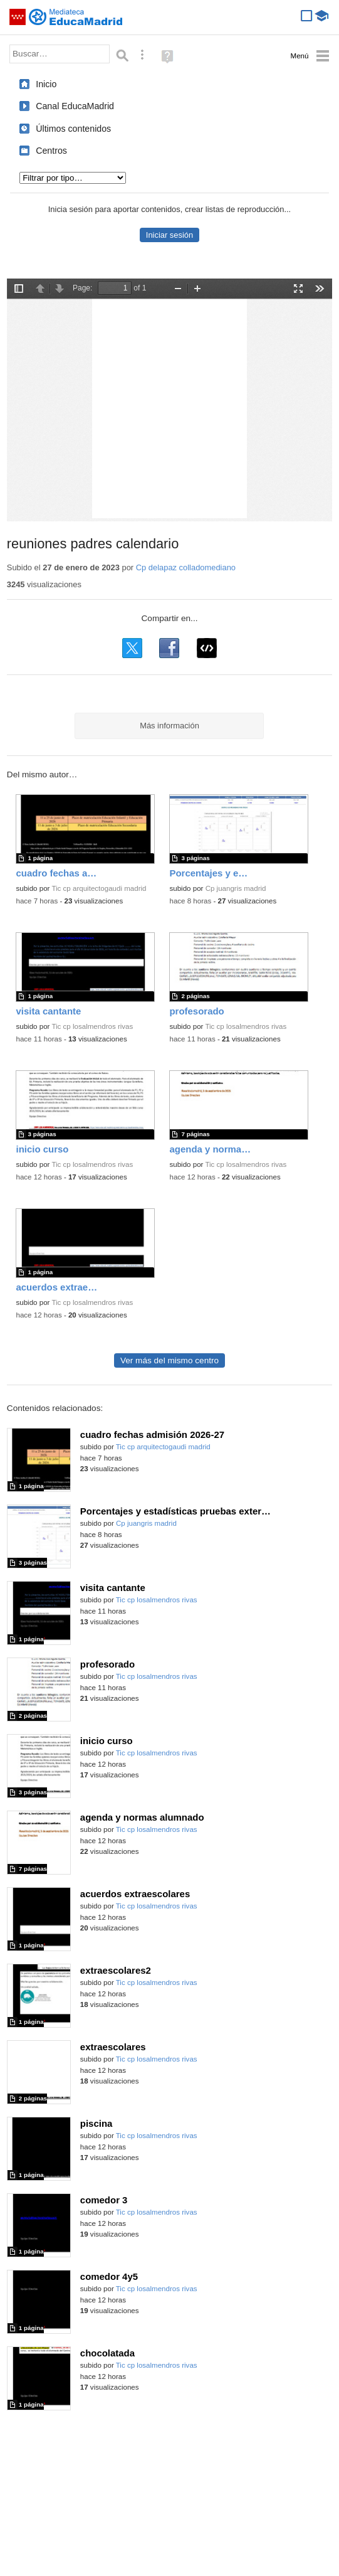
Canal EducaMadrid (75, 106)
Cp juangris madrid (236, 888)
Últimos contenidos (73, 129)
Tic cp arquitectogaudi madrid (98, 888)
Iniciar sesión (169, 235)
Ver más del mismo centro (169, 1360)
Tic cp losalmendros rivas (92, 1026)
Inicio (46, 84)
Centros (51, 151)
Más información (169, 725)
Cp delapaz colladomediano (186, 567)
